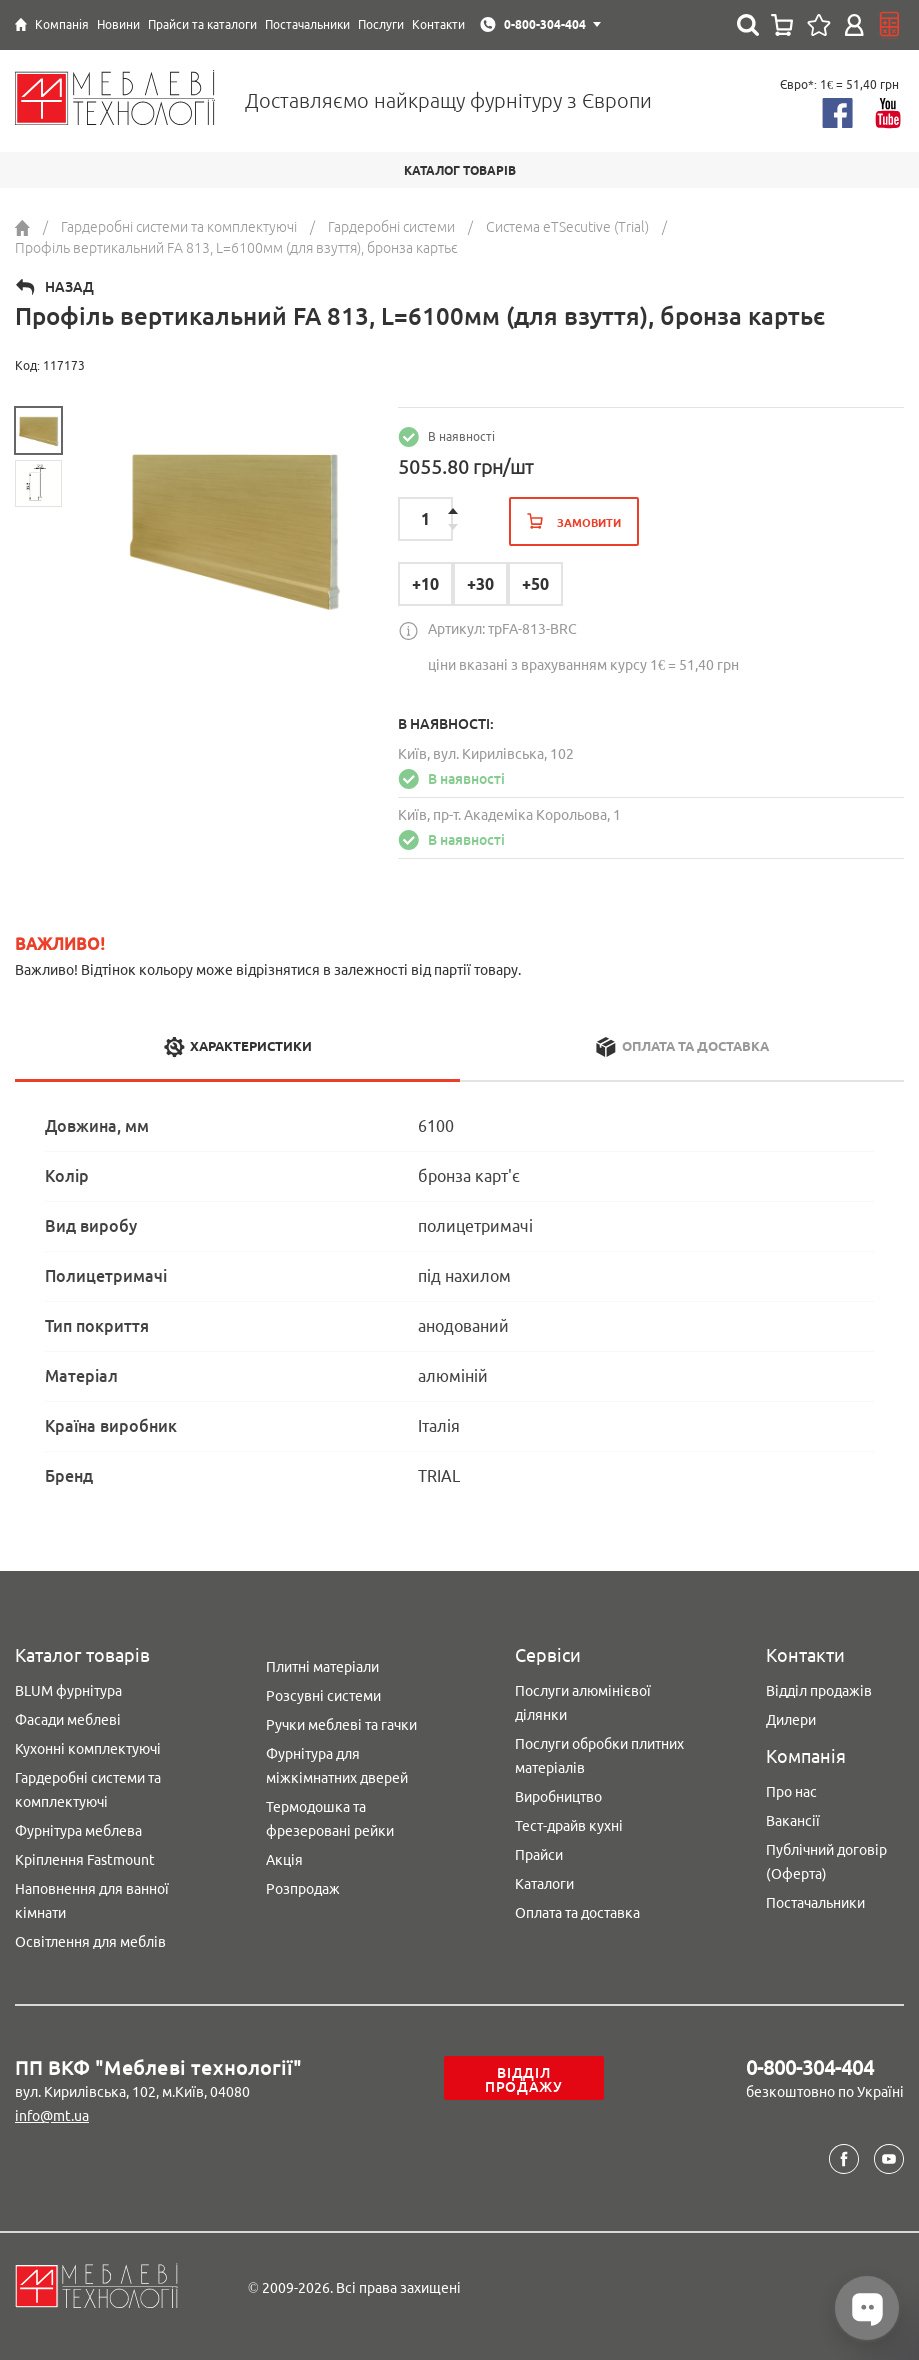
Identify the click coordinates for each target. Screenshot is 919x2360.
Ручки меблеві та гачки (341, 1725)
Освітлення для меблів (90, 1942)
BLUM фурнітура (68, 1691)
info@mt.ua (52, 2116)
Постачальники (815, 1903)
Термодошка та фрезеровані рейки (330, 1819)
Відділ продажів (819, 1691)
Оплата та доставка (577, 1913)
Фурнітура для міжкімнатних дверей (337, 1766)
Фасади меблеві (68, 1720)
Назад (69, 287)
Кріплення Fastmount (85, 1860)
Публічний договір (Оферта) (826, 1862)
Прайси (539, 1855)
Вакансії (793, 1821)
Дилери (791, 1720)
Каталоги (544, 1884)
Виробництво (558, 1797)
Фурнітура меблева (78, 1831)
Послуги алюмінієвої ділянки (583, 1703)
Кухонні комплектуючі (88, 1749)
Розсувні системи (323, 1696)
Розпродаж (303, 1889)
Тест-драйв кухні (569, 1826)
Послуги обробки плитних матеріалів (599, 1756)
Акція (284, 1860)
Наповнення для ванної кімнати (92, 1901)
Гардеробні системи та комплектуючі (88, 1790)
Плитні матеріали (322, 1667)
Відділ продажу (524, 2080)
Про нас (791, 1792)
